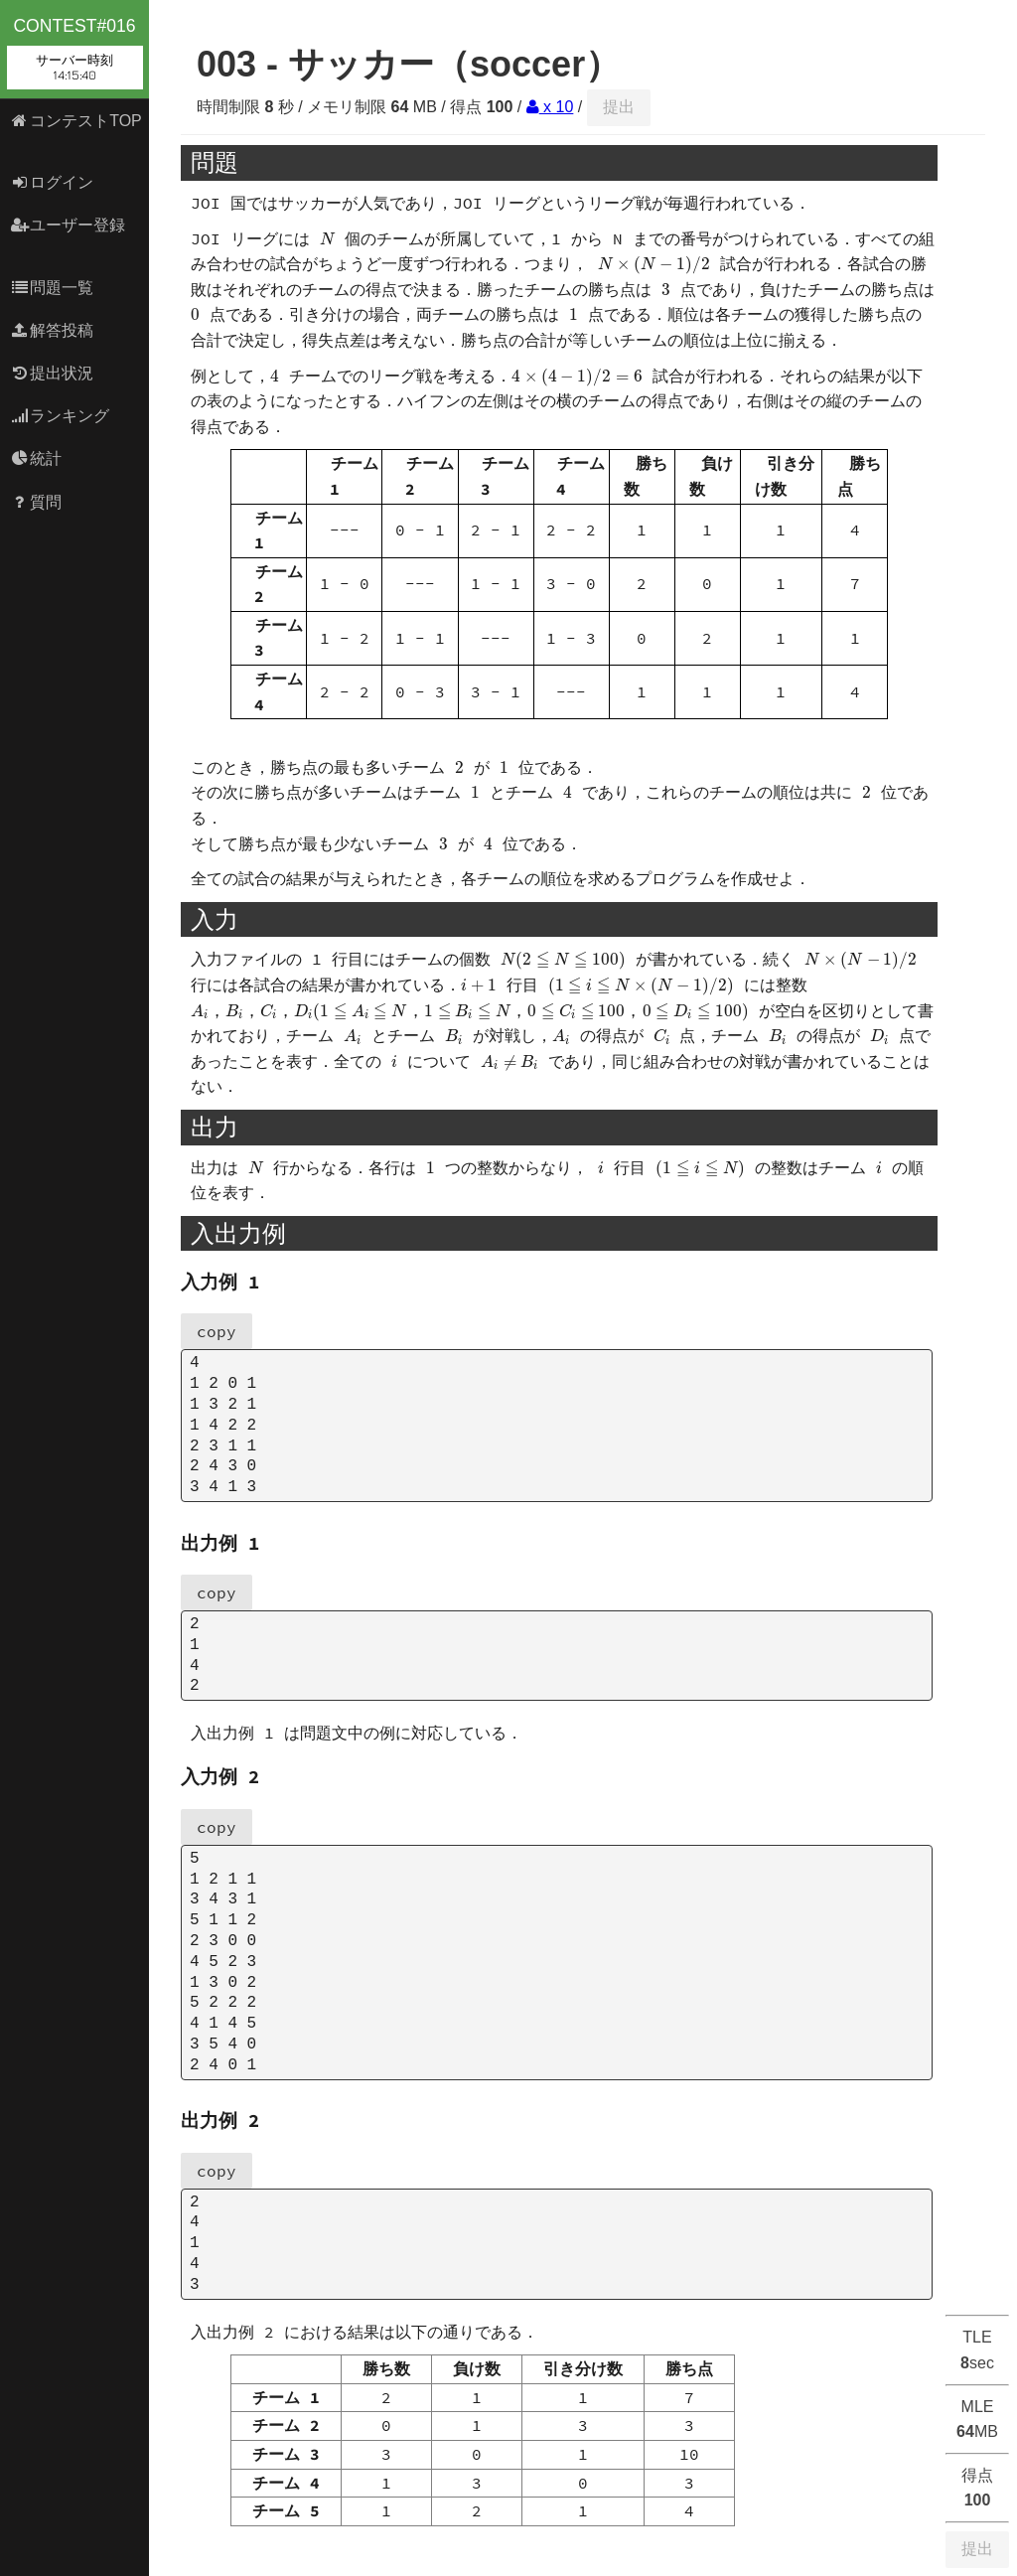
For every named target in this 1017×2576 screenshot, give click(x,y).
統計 (36, 458)
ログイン (52, 182)
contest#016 (75, 52)
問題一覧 (52, 287)
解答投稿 (52, 330)
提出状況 (52, 373)
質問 (36, 502)
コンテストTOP (76, 120)
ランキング (60, 415)
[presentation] (327, 238)
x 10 (550, 106)
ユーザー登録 (68, 225)
